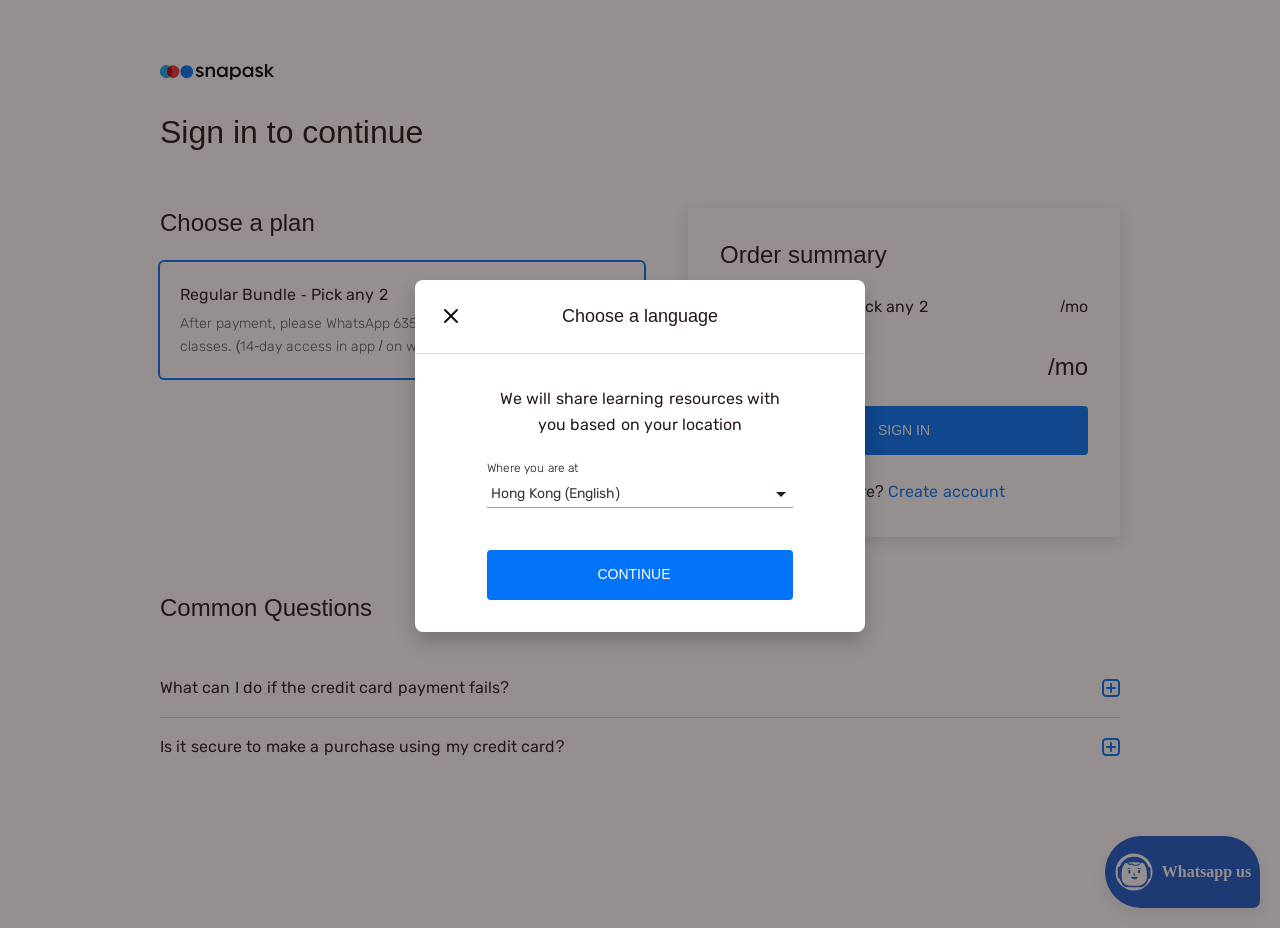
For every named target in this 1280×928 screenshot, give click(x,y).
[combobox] (491, 493)
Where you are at (532, 468)
